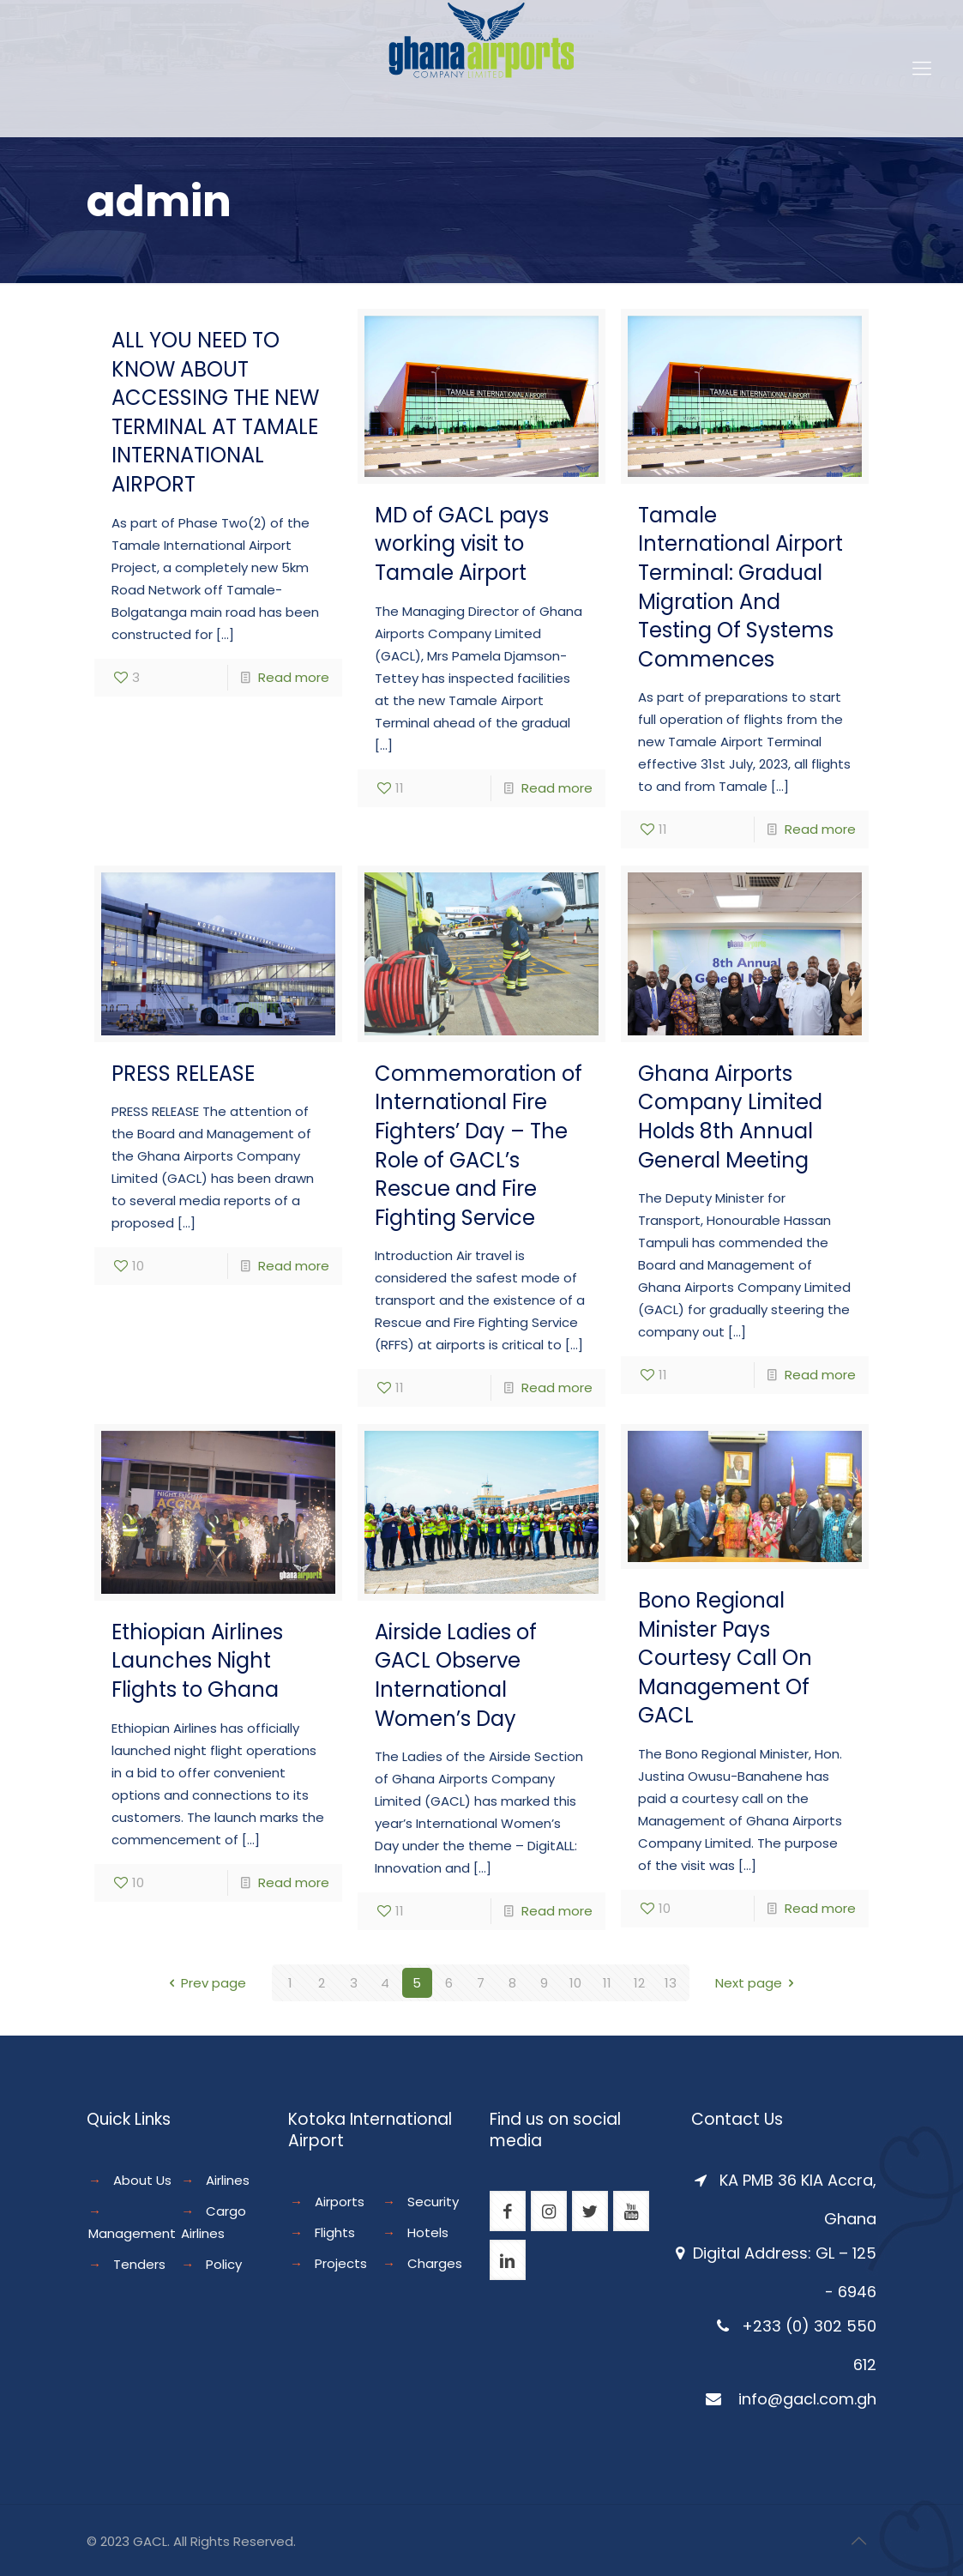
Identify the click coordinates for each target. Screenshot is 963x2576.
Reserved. (264, 2541)
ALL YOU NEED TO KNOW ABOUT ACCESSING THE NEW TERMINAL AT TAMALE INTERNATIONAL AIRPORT (215, 412)
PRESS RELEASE (183, 1073)
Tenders (139, 2264)
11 (607, 1983)
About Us (142, 2180)
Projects (341, 2263)
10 (575, 1983)
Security (433, 2202)
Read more (293, 677)
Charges (434, 2263)
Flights (335, 2232)
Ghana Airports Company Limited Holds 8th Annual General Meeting (730, 1116)
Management (132, 2233)
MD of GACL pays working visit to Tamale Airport (462, 544)
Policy (224, 2264)
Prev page (204, 1983)
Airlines (228, 2180)
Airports (339, 2202)
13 (671, 1983)
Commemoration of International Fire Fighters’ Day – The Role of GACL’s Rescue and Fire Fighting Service (478, 1145)
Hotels (427, 2232)
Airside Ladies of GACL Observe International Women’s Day (456, 1675)
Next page (757, 1983)
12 (639, 1983)
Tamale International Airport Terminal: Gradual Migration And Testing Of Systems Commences (740, 587)
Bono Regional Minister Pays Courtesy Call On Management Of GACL (725, 1657)
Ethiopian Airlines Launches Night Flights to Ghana (197, 1661)
